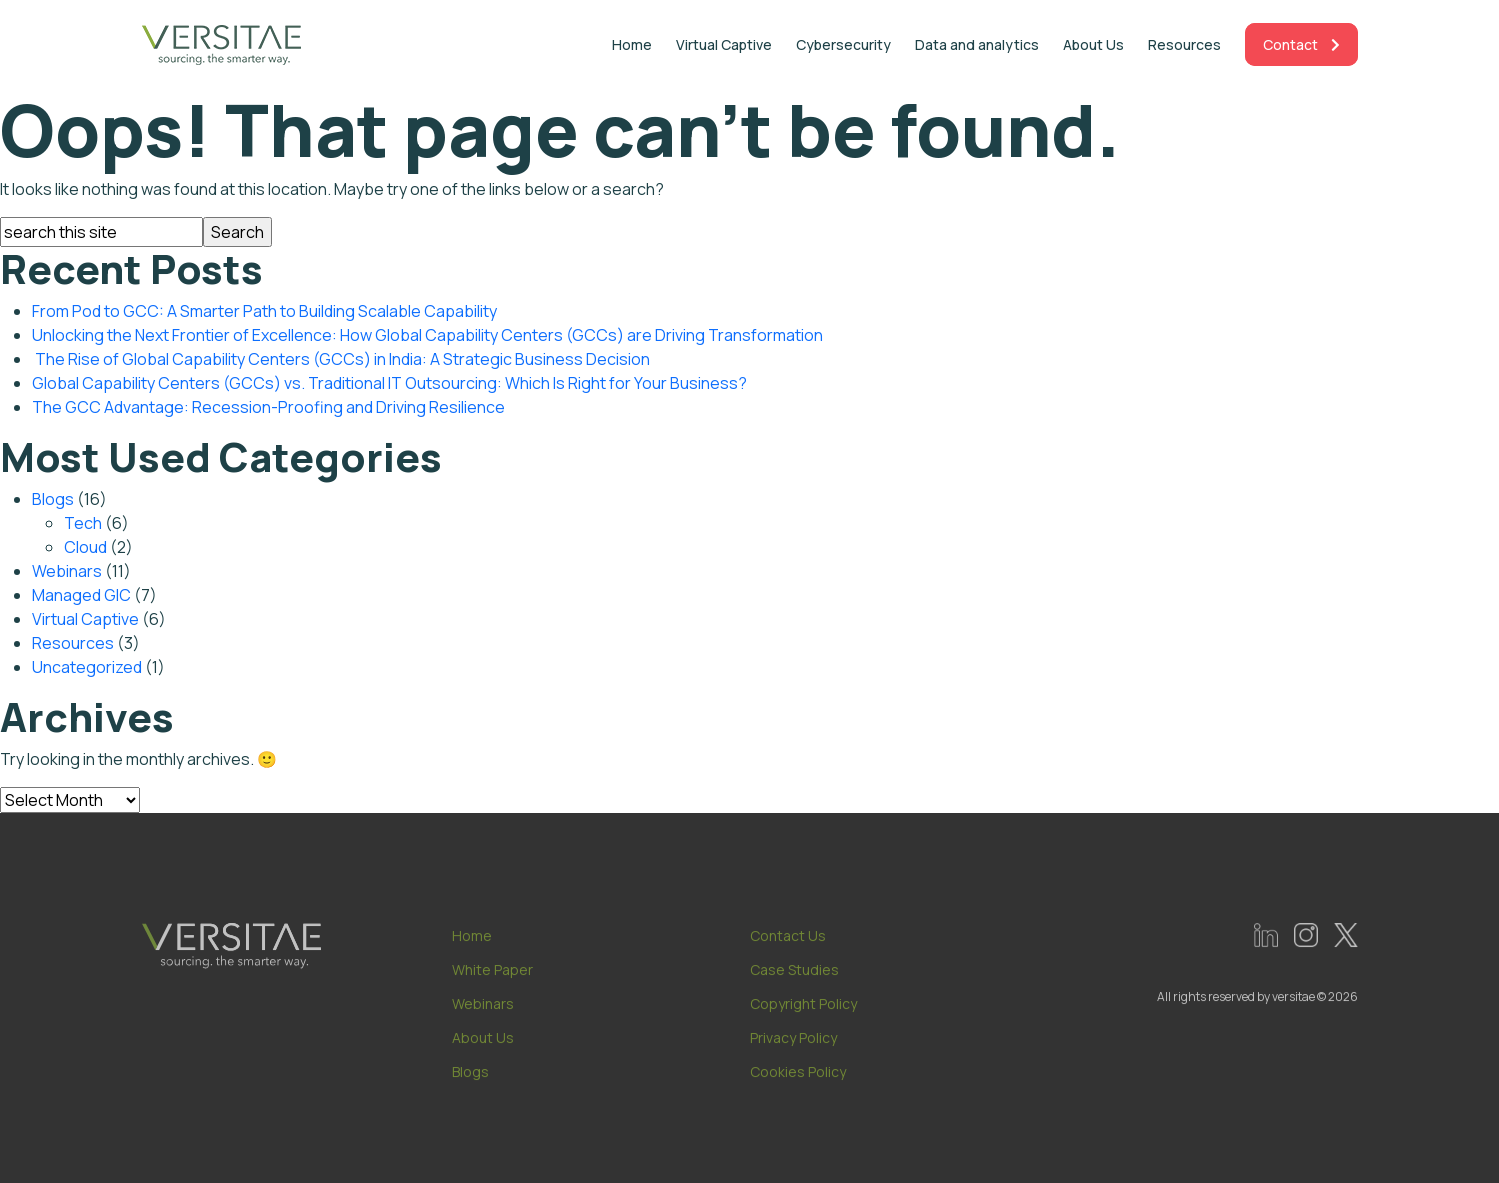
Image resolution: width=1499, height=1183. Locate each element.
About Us (1093, 44)
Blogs (53, 499)
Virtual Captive (724, 44)
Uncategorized (87, 667)
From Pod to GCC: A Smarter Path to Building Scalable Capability (264, 311)
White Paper (492, 975)
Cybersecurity (843, 44)
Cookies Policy (798, 1077)
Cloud (85, 547)
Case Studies (794, 975)
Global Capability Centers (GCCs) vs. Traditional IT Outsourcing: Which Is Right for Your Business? (389, 383)
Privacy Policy (793, 1043)
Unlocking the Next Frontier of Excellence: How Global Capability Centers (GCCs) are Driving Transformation (427, 335)
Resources (1184, 44)
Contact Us (788, 941)
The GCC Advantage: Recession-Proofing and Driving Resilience (268, 407)
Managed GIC (81, 595)
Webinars (67, 571)
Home (632, 44)
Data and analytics (977, 44)
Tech (83, 523)
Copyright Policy (803, 1009)
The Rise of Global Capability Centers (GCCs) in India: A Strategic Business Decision (341, 359)
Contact (1301, 44)
